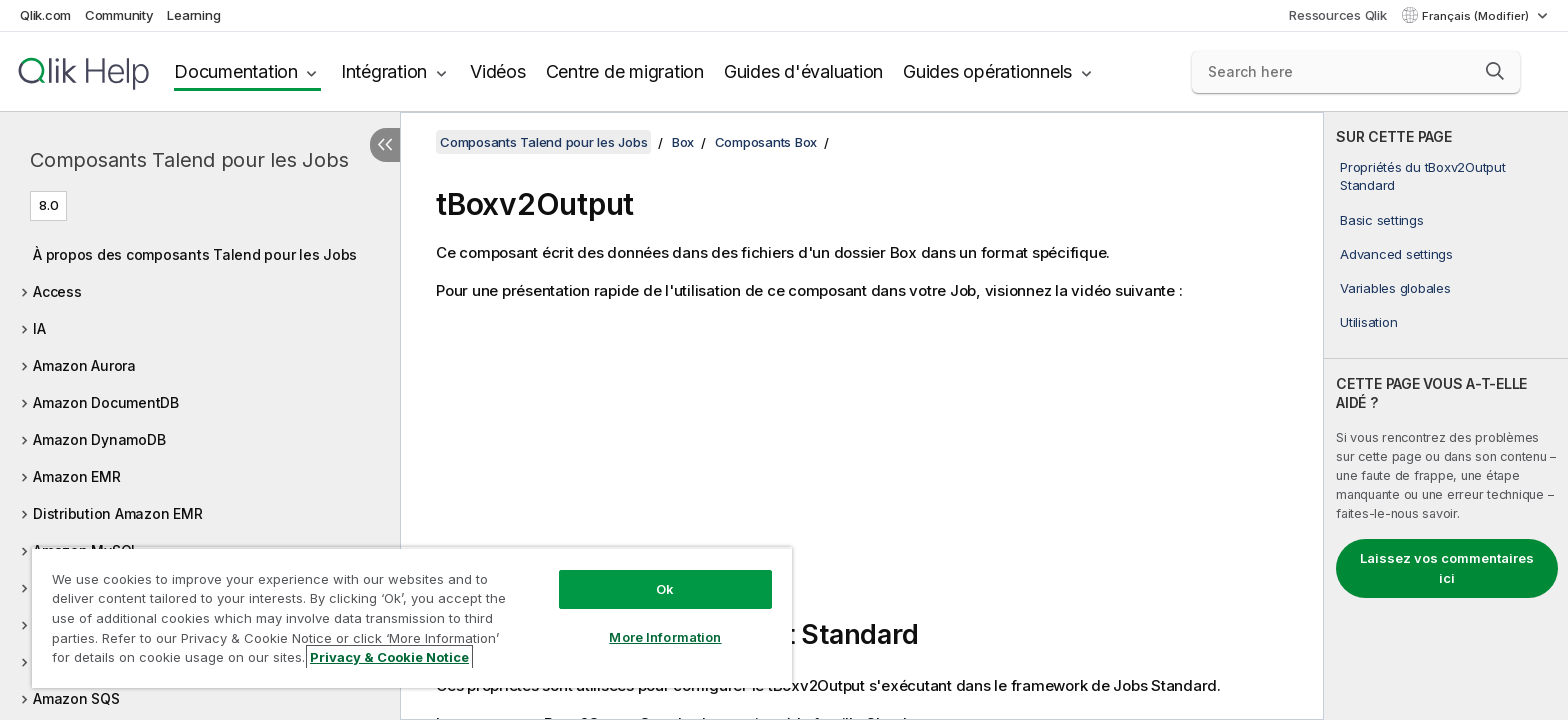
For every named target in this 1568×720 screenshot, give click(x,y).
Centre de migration (625, 71)
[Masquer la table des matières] (385, 145)
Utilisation (1368, 322)
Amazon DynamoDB (99, 439)
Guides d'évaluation (803, 71)
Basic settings (1382, 220)
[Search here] (1356, 72)
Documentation (236, 71)
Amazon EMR (77, 476)
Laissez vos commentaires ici (1447, 568)
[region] (412, 617)
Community (119, 15)
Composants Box (766, 142)
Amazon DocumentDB (106, 402)
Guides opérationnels (987, 71)
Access (57, 291)
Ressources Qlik (1337, 15)
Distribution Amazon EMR (117, 513)
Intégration (384, 71)
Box (683, 142)
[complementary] (1446, 416)
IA (39, 328)
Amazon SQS (76, 698)
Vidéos (498, 71)
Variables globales (1395, 288)
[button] (1495, 71)
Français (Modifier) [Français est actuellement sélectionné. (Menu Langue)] (1477, 16)
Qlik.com (45, 15)
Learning (193, 15)
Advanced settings (1396, 254)
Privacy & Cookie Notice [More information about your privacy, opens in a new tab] (389, 657)
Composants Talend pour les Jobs (189, 160)
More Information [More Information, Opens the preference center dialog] (665, 637)
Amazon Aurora (84, 365)
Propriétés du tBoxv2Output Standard (1423, 176)
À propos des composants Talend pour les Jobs (195, 254)
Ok (665, 589)
